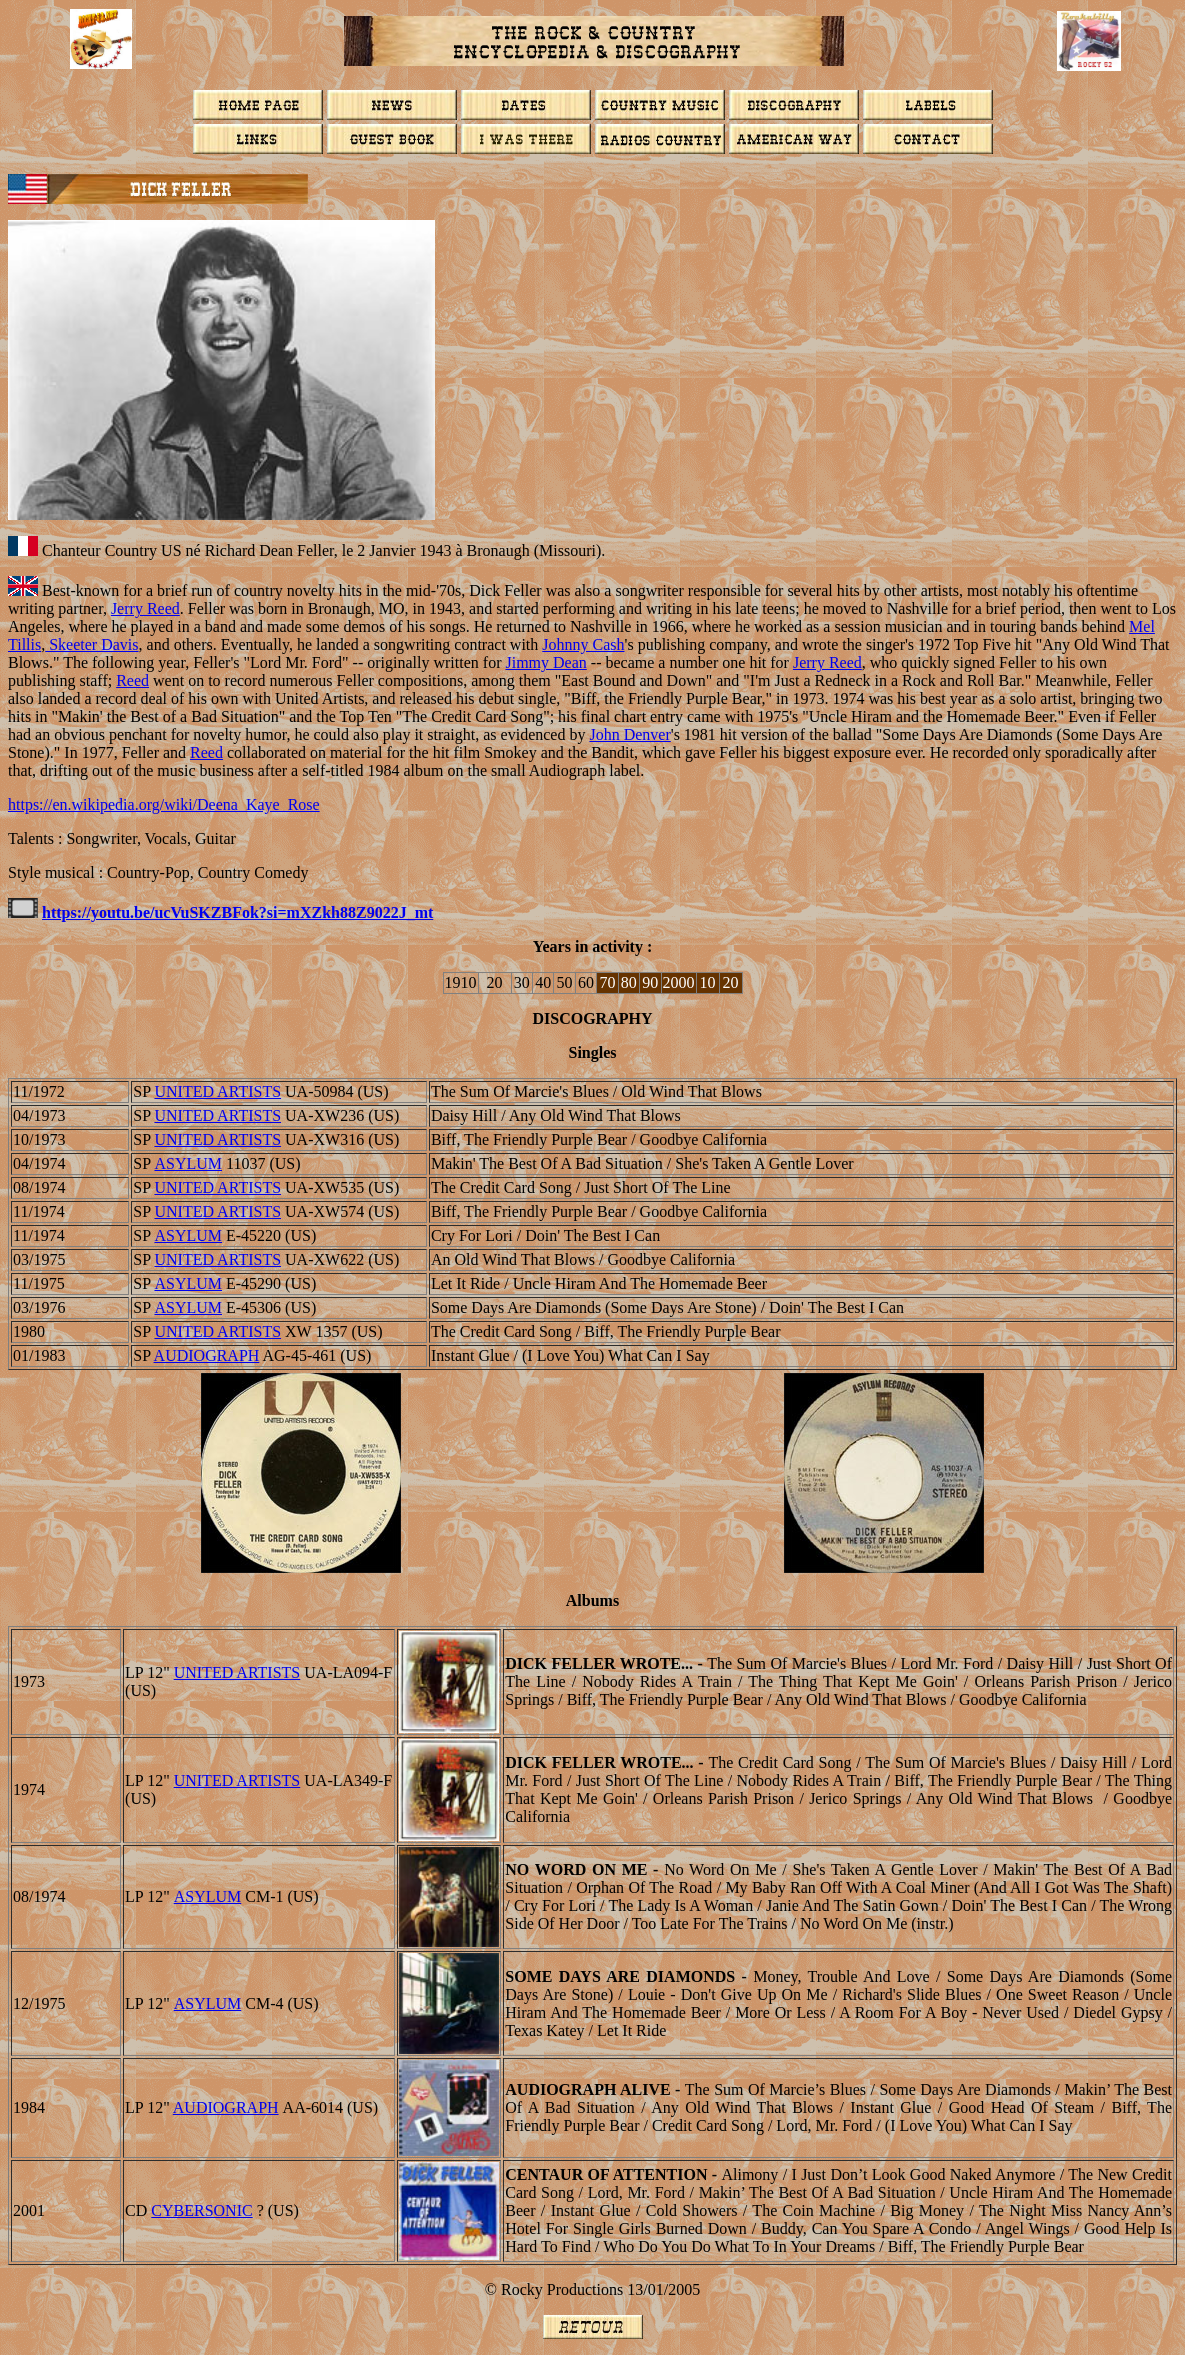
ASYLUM (188, 1163)
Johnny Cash (583, 644)
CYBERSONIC (201, 2210)
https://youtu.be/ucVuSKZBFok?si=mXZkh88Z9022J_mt (237, 912)
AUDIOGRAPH (207, 1355)
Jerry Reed (145, 608)
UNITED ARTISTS (217, 1091)
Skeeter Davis (91, 644)
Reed (132, 680)
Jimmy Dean (545, 662)
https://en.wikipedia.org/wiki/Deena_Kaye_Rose (164, 804)
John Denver (629, 734)
